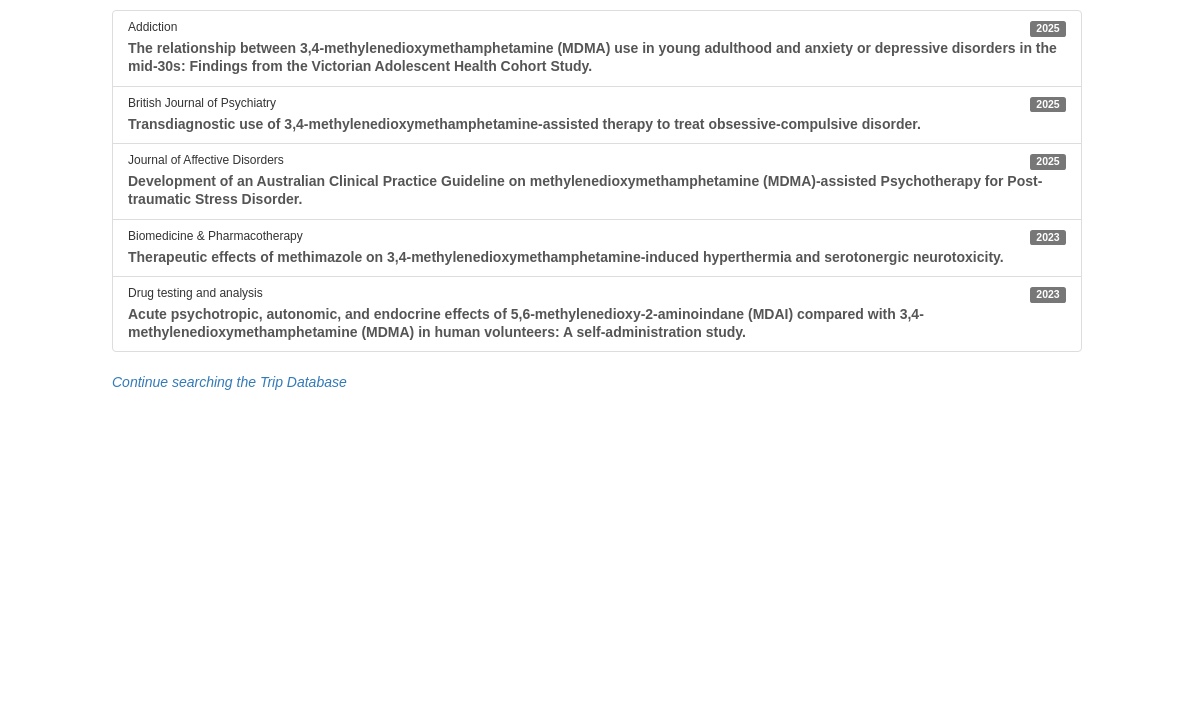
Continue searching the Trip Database (229, 382)
